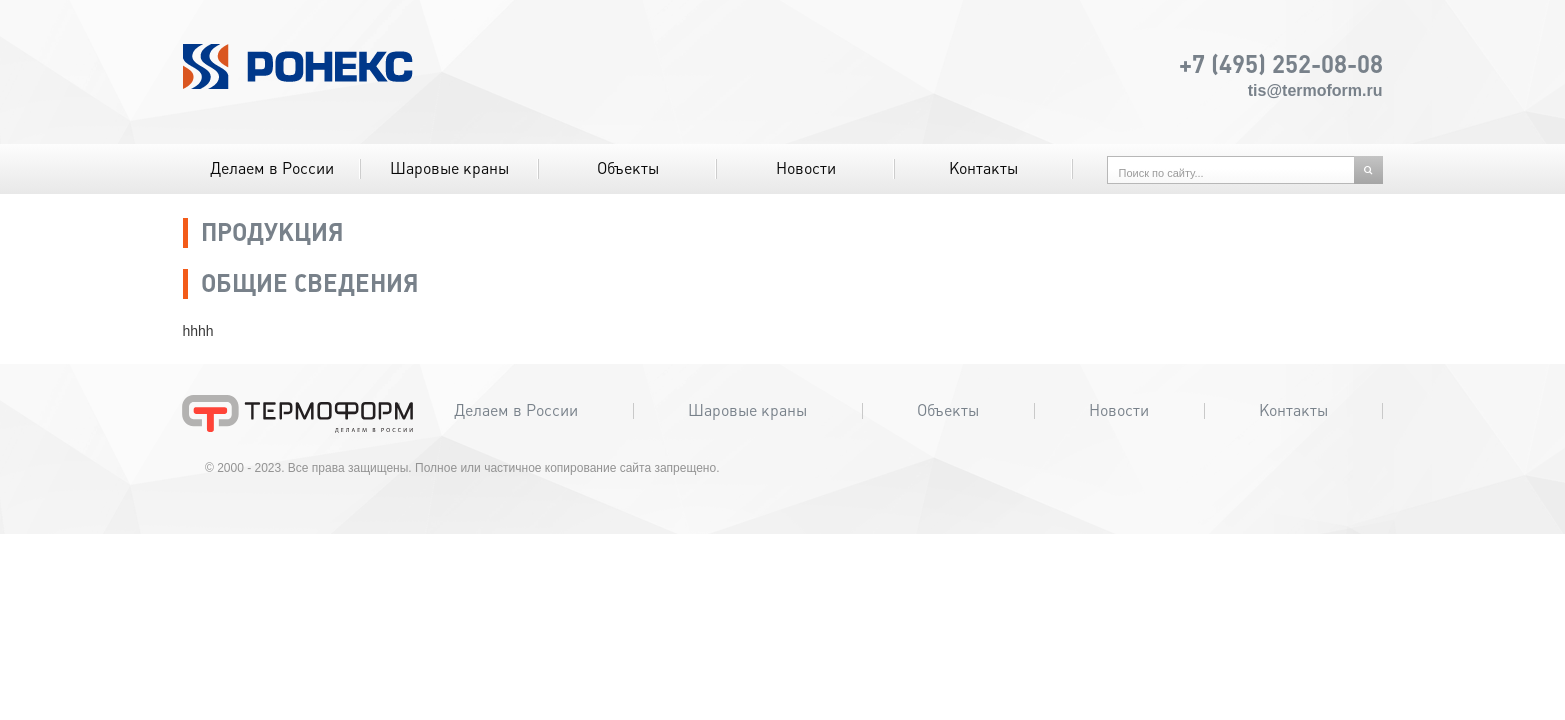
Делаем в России (272, 168)
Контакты (983, 168)
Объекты (628, 168)
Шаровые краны (449, 168)
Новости (806, 168)
